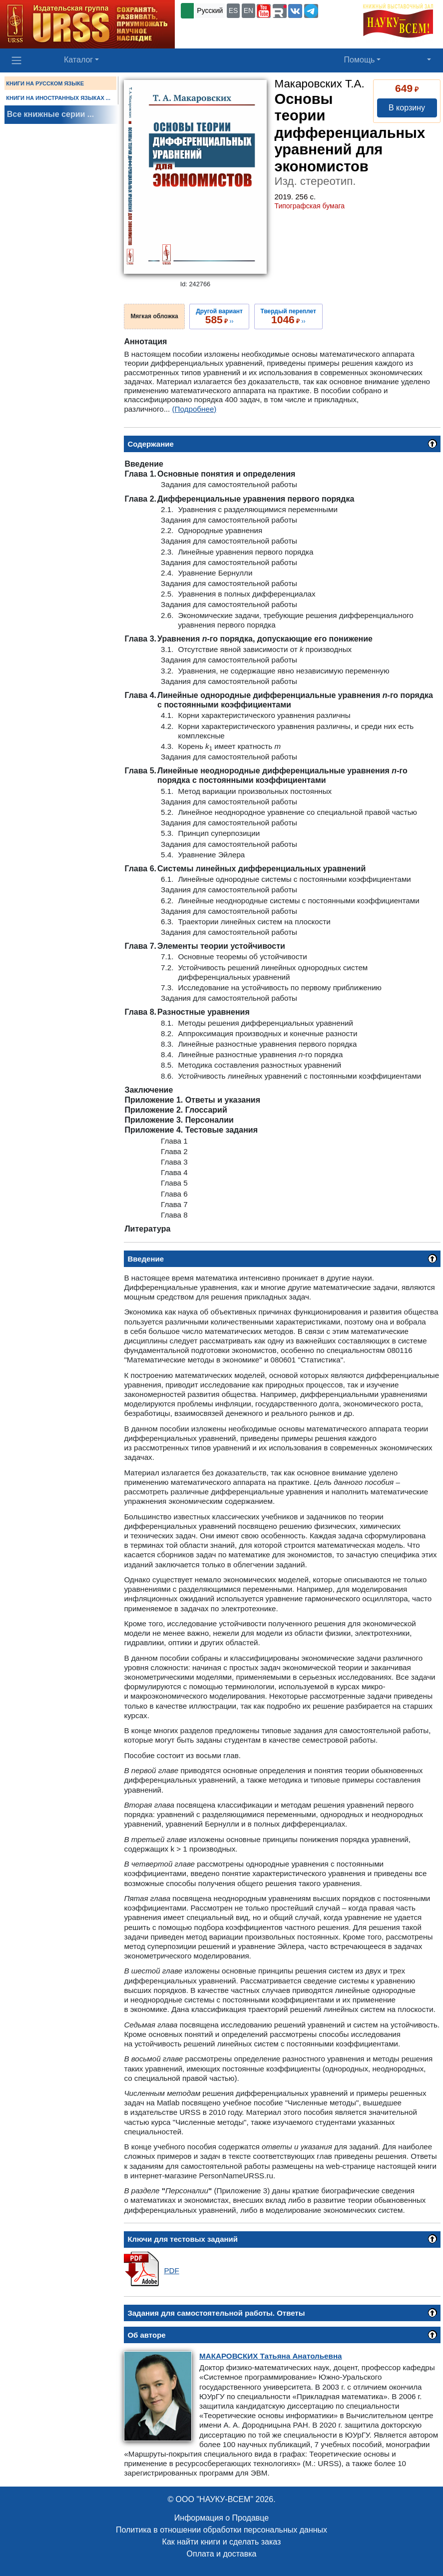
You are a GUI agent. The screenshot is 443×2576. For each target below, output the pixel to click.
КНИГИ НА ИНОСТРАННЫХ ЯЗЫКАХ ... (58, 98)
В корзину (407, 107)
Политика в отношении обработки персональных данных (221, 2530)
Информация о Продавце (221, 2518)
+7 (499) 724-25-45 (212, 27)
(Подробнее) (194, 409)
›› (219, 316)
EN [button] (248, 10)
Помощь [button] (359, 59)
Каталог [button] (78, 59)
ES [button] (233, 10)
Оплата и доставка (222, 2554)
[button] (264, 11)
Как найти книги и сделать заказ (221, 2542)
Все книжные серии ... (50, 114)
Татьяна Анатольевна (270, 2356)
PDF (171, 2270)
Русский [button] (210, 10)
